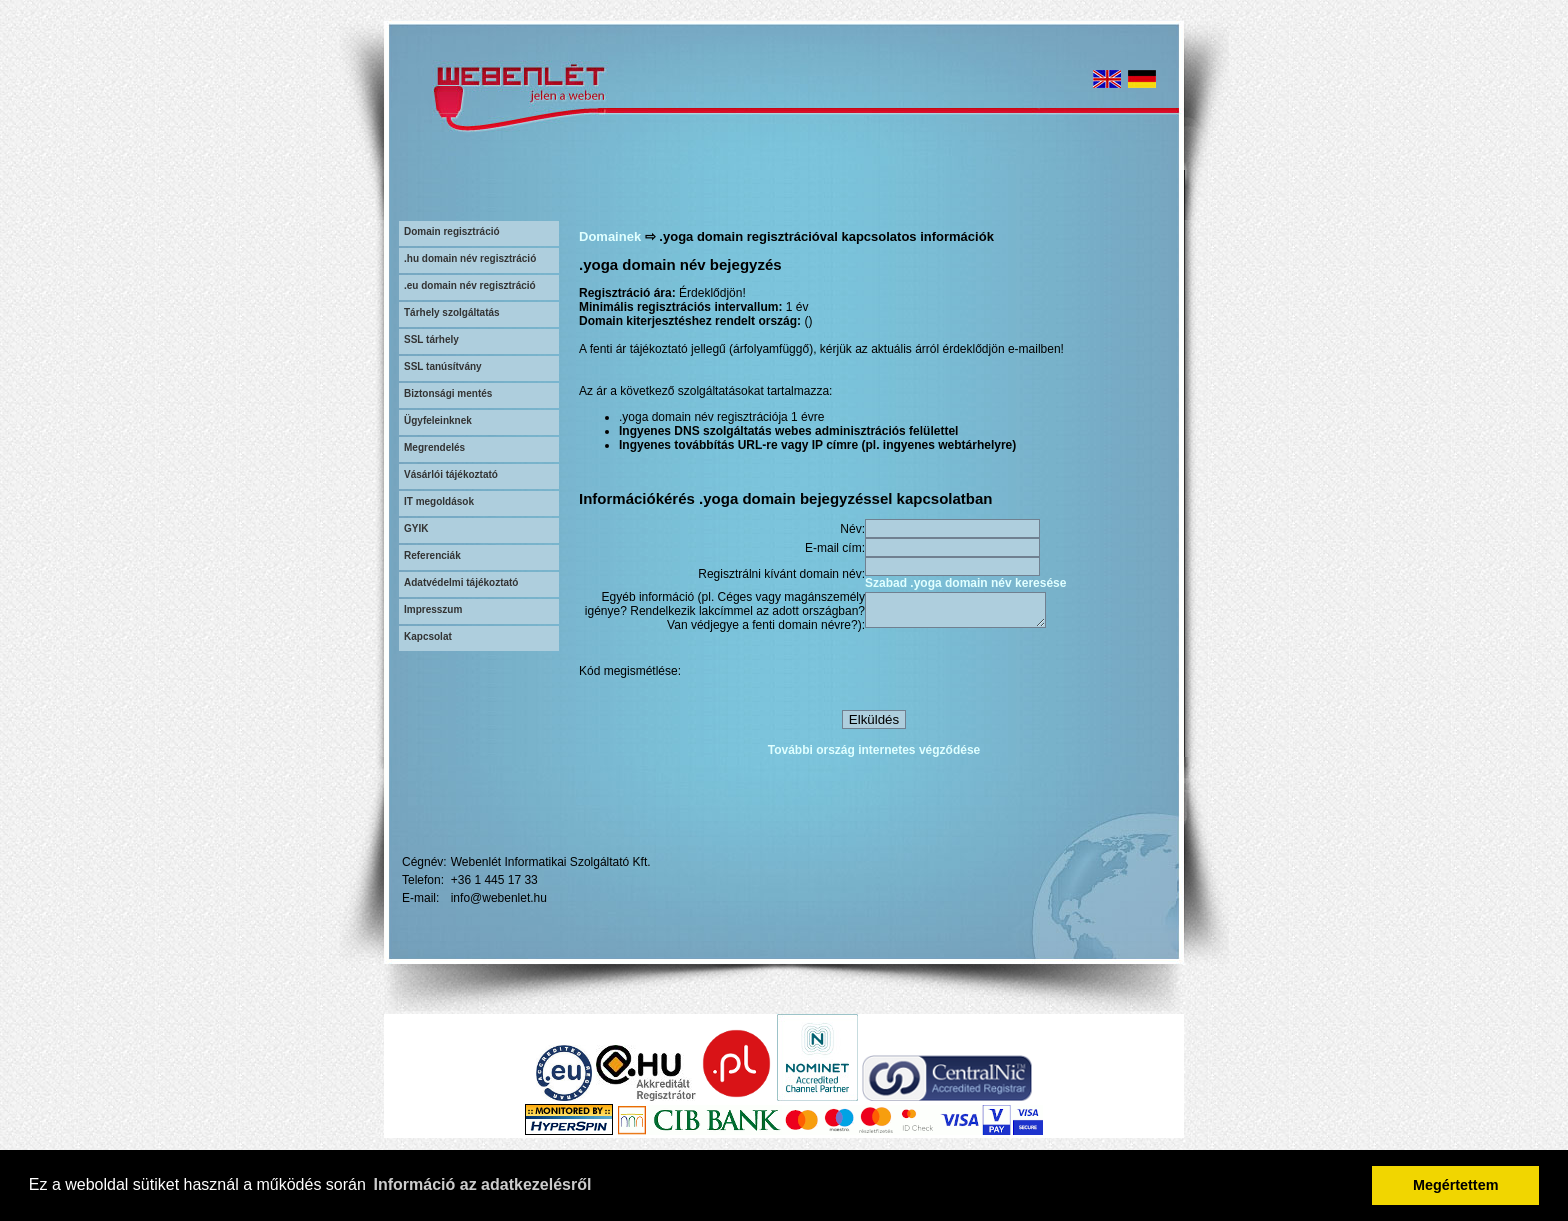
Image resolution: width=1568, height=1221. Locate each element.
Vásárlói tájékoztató (451, 474)
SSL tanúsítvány (443, 366)
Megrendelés (434, 447)
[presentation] (1017, 674)
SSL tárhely (431, 339)
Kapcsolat (428, 636)
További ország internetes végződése (874, 753)
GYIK (416, 528)
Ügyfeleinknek (438, 420)
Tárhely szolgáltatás (452, 312)
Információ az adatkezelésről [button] (483, 1184)
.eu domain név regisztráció (470, 285)
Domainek (610, 236)
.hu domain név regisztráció (470, 258)
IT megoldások (439, 501)
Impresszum (433, 609)
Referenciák (432, 555)
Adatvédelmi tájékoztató (461, 582)
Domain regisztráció (452, 231)
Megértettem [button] (1456, 1185)
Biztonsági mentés (448, 393)
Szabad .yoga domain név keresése (965, 583)
